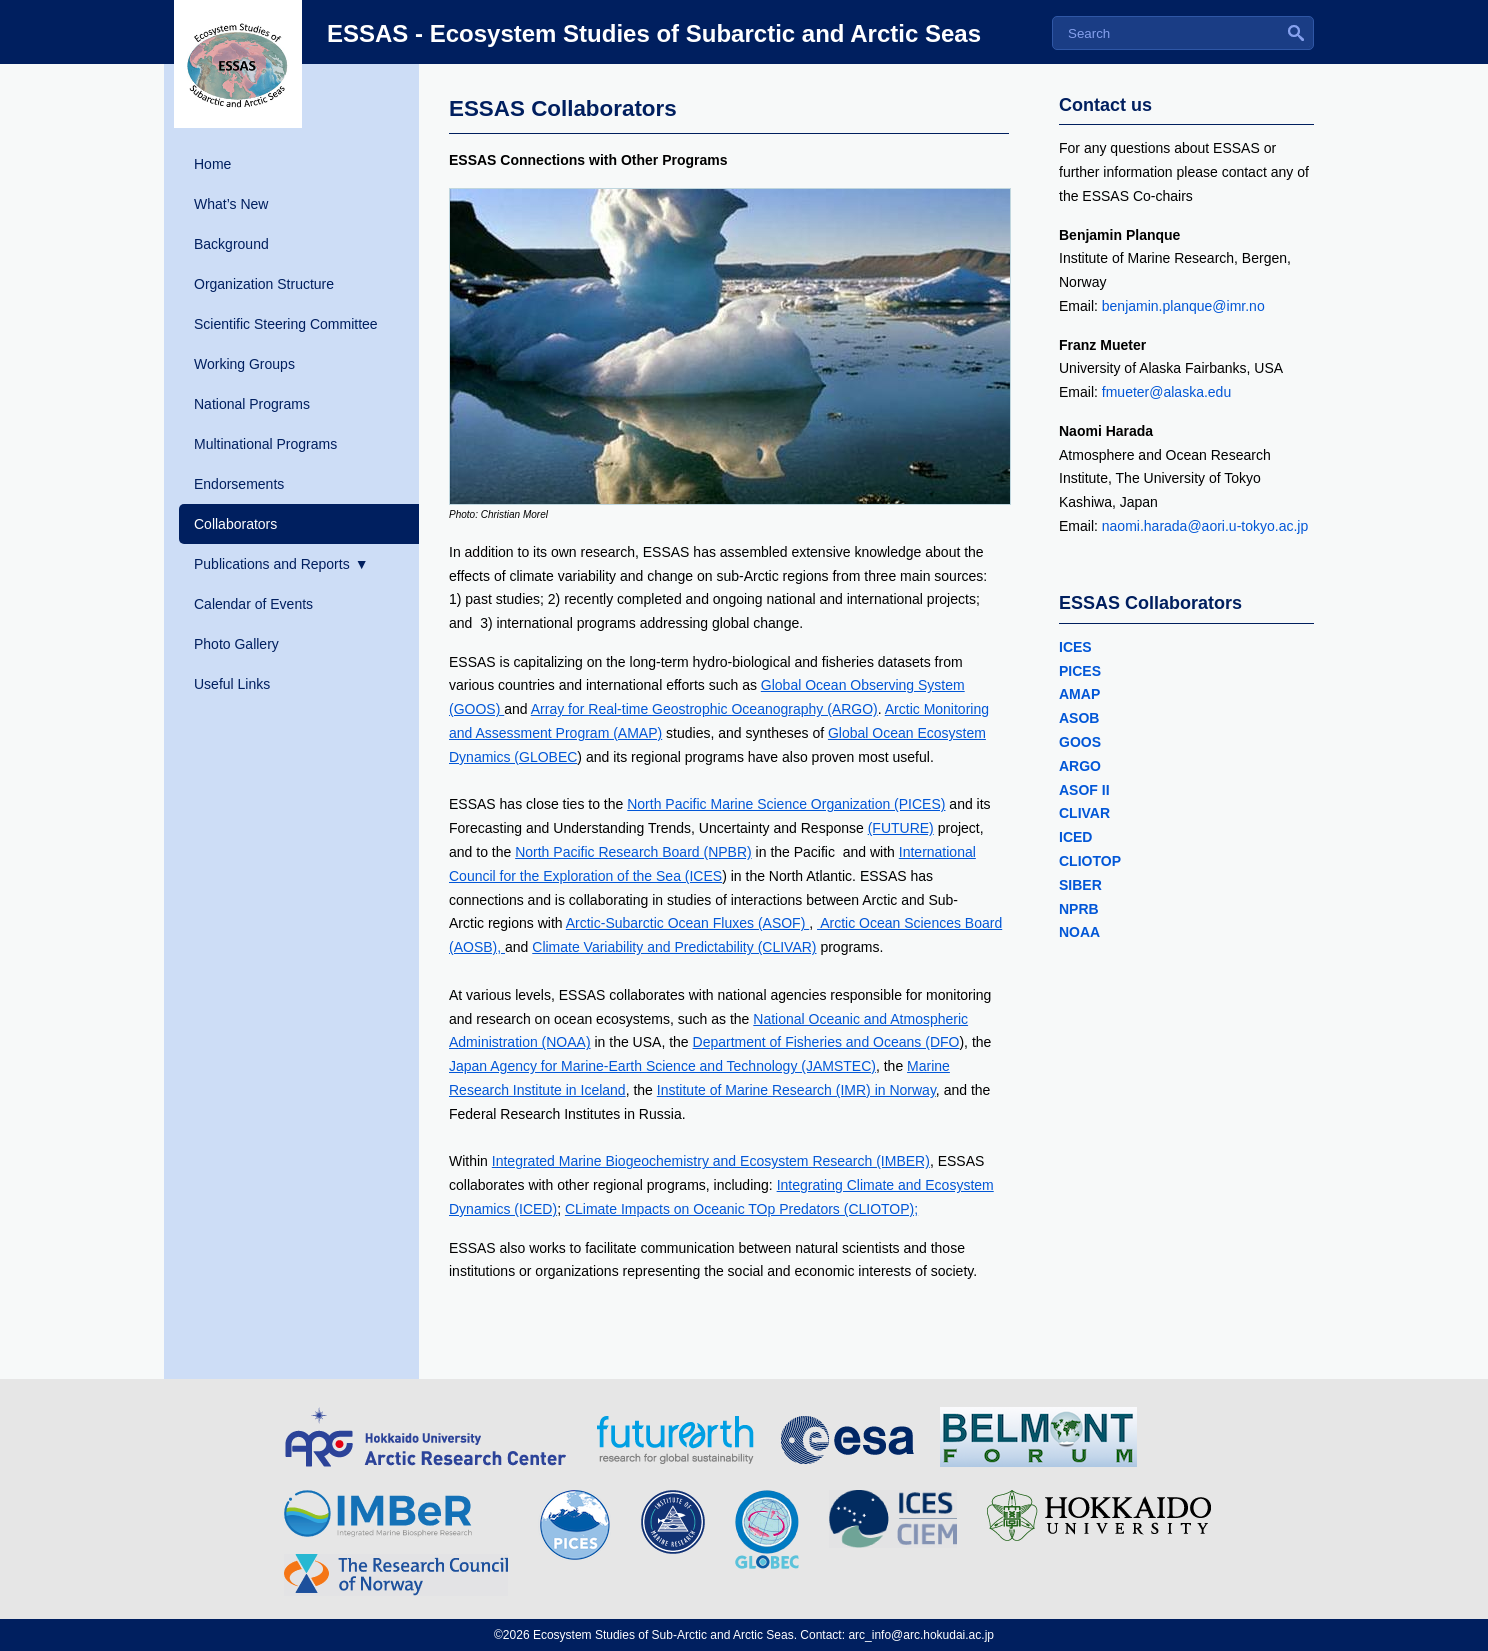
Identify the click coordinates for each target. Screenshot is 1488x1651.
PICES (1080, 671)
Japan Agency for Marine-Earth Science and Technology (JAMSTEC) (662, 1066)
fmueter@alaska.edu (1168, 392)
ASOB (1079, 718)
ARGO (1082, 766)
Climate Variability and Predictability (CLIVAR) (674, 947)
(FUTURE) (901, 828)
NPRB (1079, 909)
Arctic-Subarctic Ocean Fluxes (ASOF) (688, 923)
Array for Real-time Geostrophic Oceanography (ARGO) (704, 709)
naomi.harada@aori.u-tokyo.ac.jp (1205, 526)
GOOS (1082, 742)
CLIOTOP (1090, 861)
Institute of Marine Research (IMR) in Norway (796, 1090)
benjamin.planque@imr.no (1185, 306)
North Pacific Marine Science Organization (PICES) (786, 804)
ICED (1075, 837)
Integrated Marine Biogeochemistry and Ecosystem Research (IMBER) (711, 1161)
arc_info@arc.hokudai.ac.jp (921, 1635)
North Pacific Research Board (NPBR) (633, 852)
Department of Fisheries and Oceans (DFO (826, 1042)
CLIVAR (1084, 813)
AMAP (1079, 694)
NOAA (1079, 932)
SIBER (1080, 885)
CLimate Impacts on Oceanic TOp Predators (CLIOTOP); (741, 1209)
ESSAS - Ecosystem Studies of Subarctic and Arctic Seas (654, 33)
